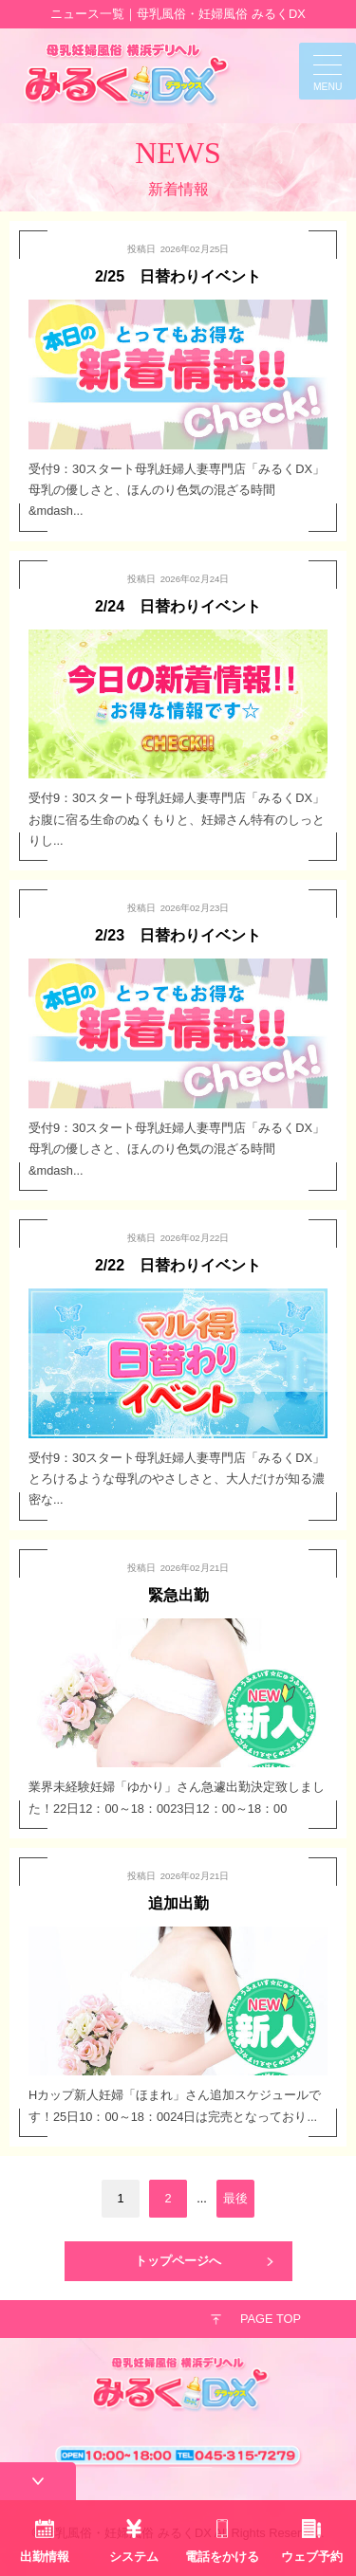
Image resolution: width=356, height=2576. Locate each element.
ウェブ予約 (312, 2556)
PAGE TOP (270, 2318)
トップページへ (178, 2261)
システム (134, 2556)
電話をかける (222, 2556)
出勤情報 (44, 2556)
